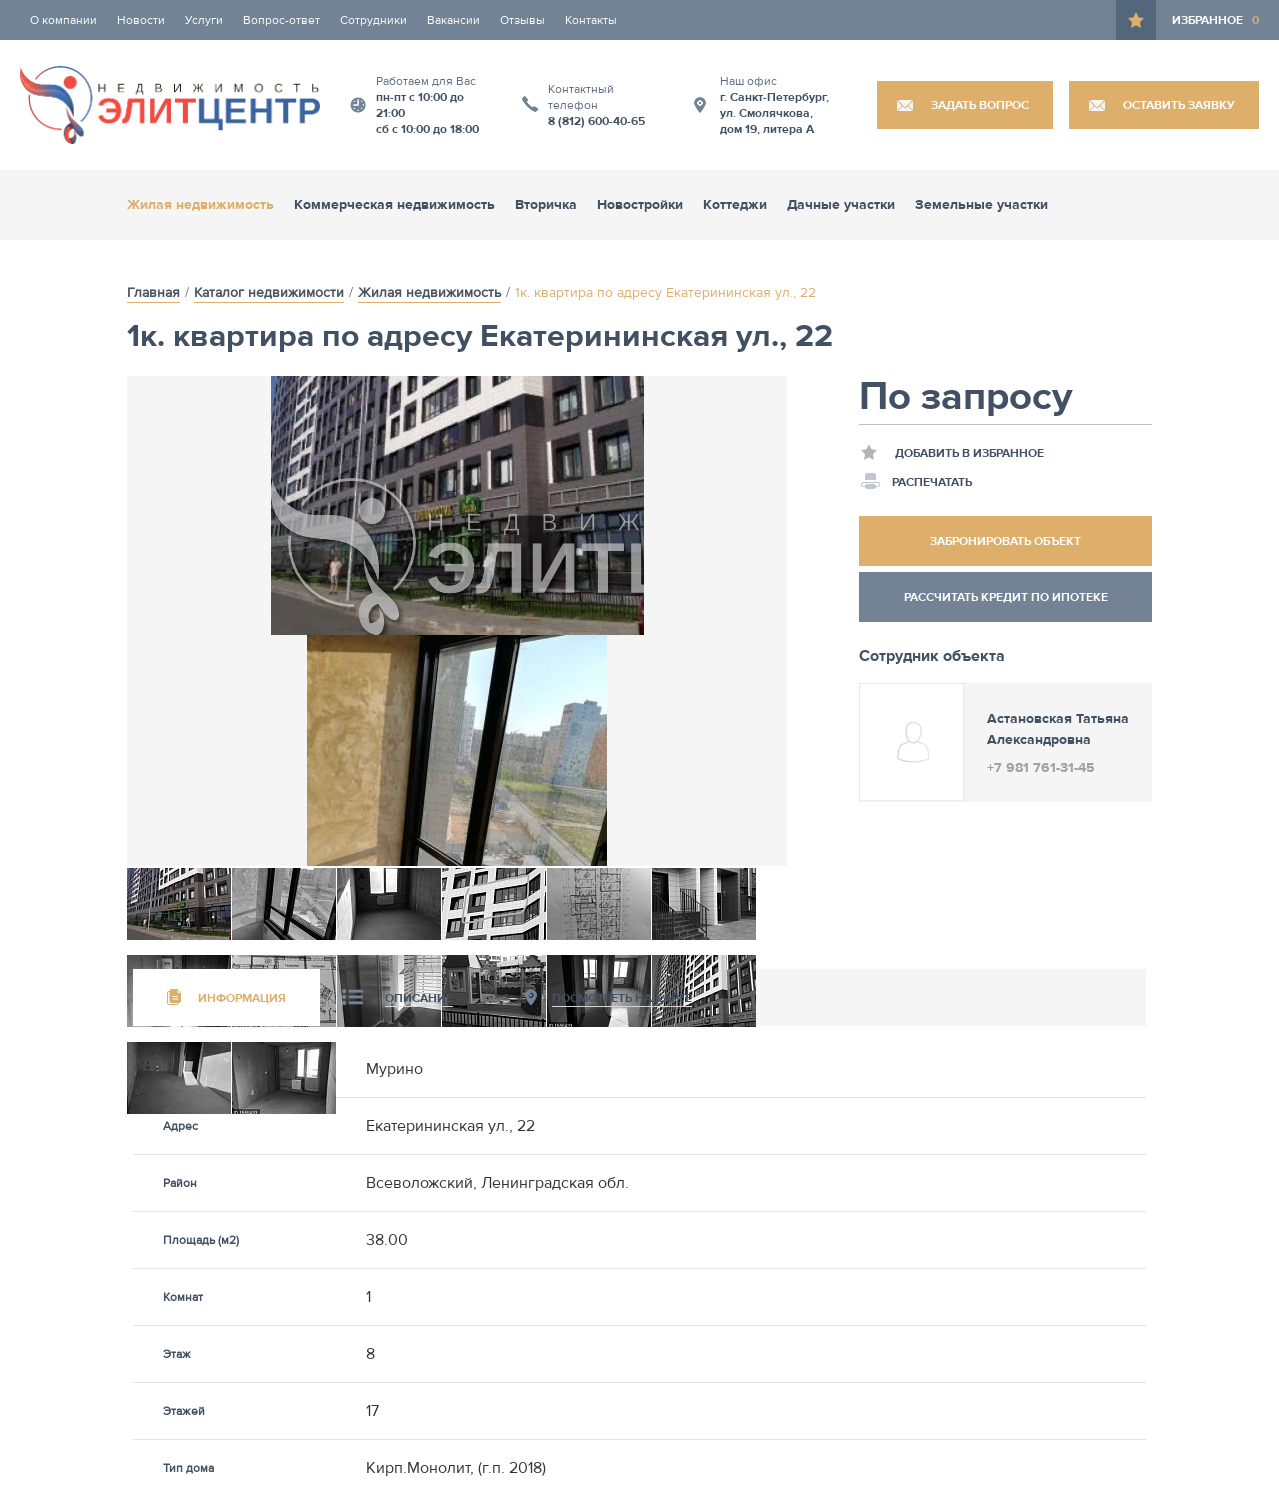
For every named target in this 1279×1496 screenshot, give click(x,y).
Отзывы (522, 20)
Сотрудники (373, 20)
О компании (63, 20)
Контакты (591, 20)
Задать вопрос (980, 105)
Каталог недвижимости (269, 293)
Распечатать (916, 481)
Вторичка (546, 205)
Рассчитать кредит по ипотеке (1006, 597)
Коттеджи (735, 205)
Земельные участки (981, 205)
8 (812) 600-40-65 (596, 121)
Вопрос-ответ (281, 20)
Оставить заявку (1179, 105)
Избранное (1215, 20)
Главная (153, 293)
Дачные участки (841, 205)
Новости (141, 20)
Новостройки (640, 205)
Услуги (204, 20)
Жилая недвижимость (200, 205)
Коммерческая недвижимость (394, 205)
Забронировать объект (1005, 541)
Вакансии (453, 20)
